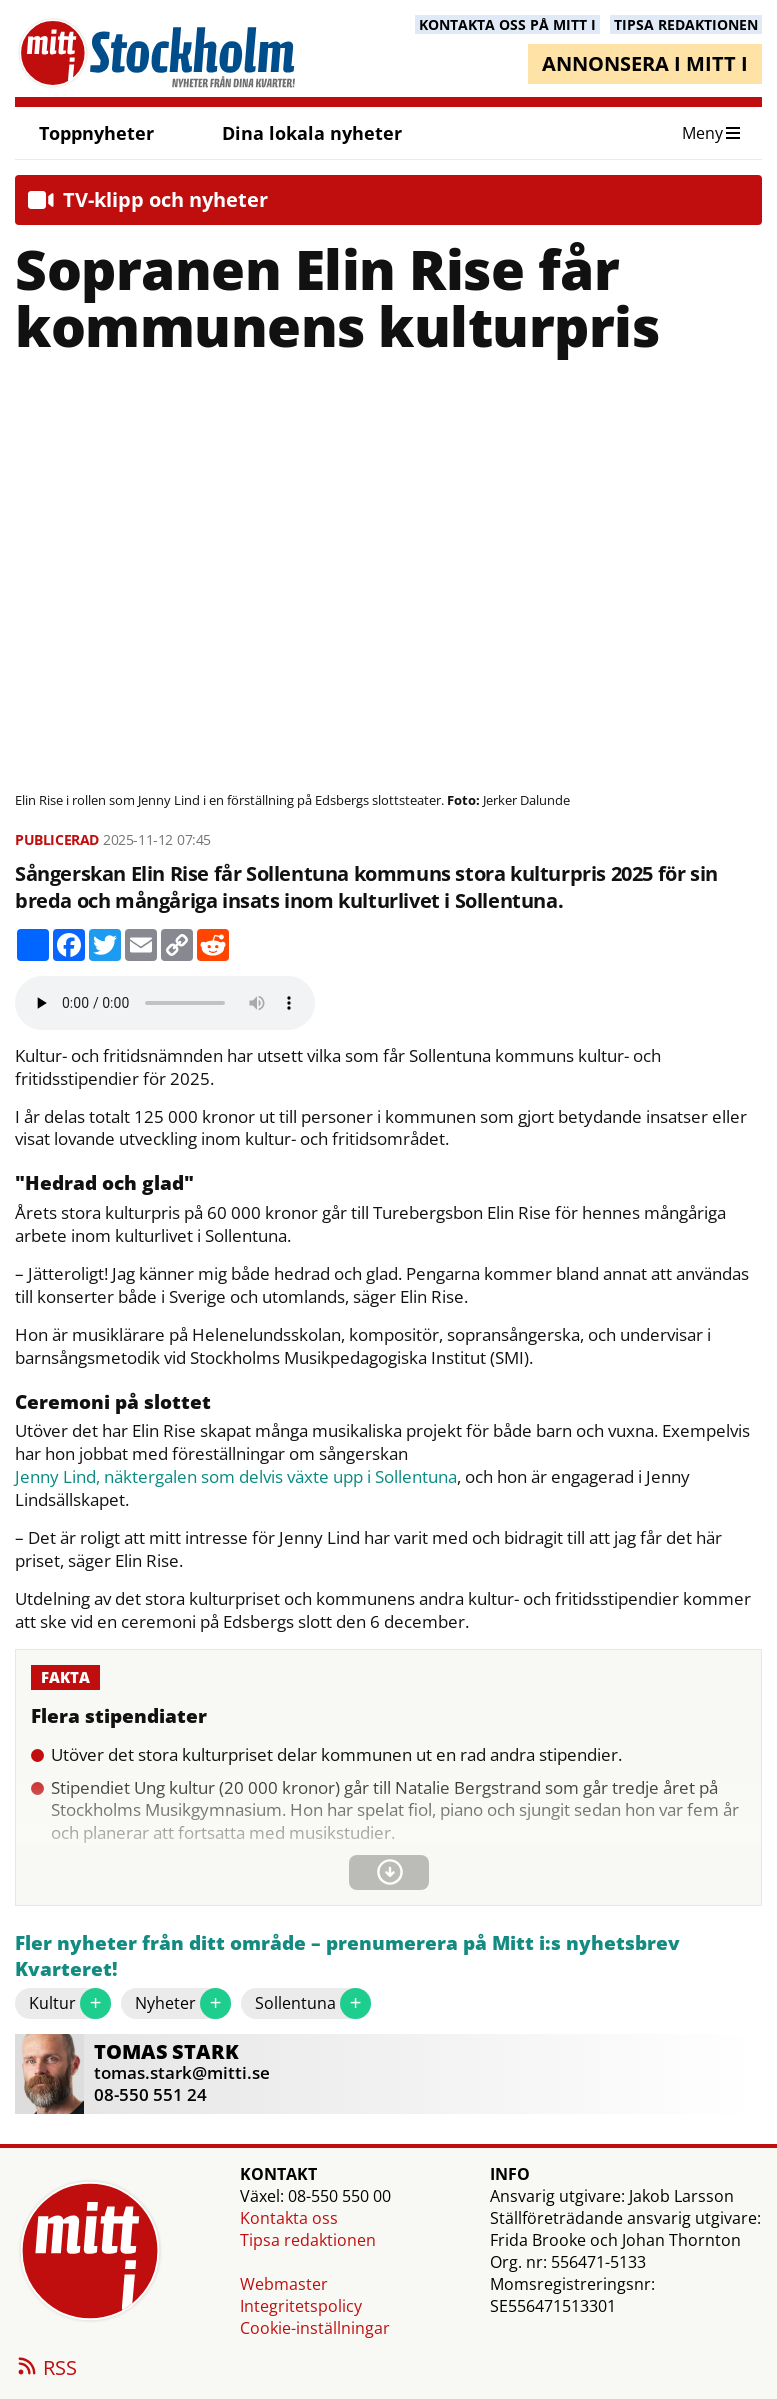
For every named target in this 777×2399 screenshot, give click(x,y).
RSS (46, 2369)
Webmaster (284, 2284)
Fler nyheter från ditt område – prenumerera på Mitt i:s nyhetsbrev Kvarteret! (347, 1956)
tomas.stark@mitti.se (182, 2072)
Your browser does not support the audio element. (165, 1003)
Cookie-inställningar (315, 2328)
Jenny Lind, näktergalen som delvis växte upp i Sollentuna (236, 1477)
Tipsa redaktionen (308, 2240)
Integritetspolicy (301, 2306)
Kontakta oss (289, 2218)
